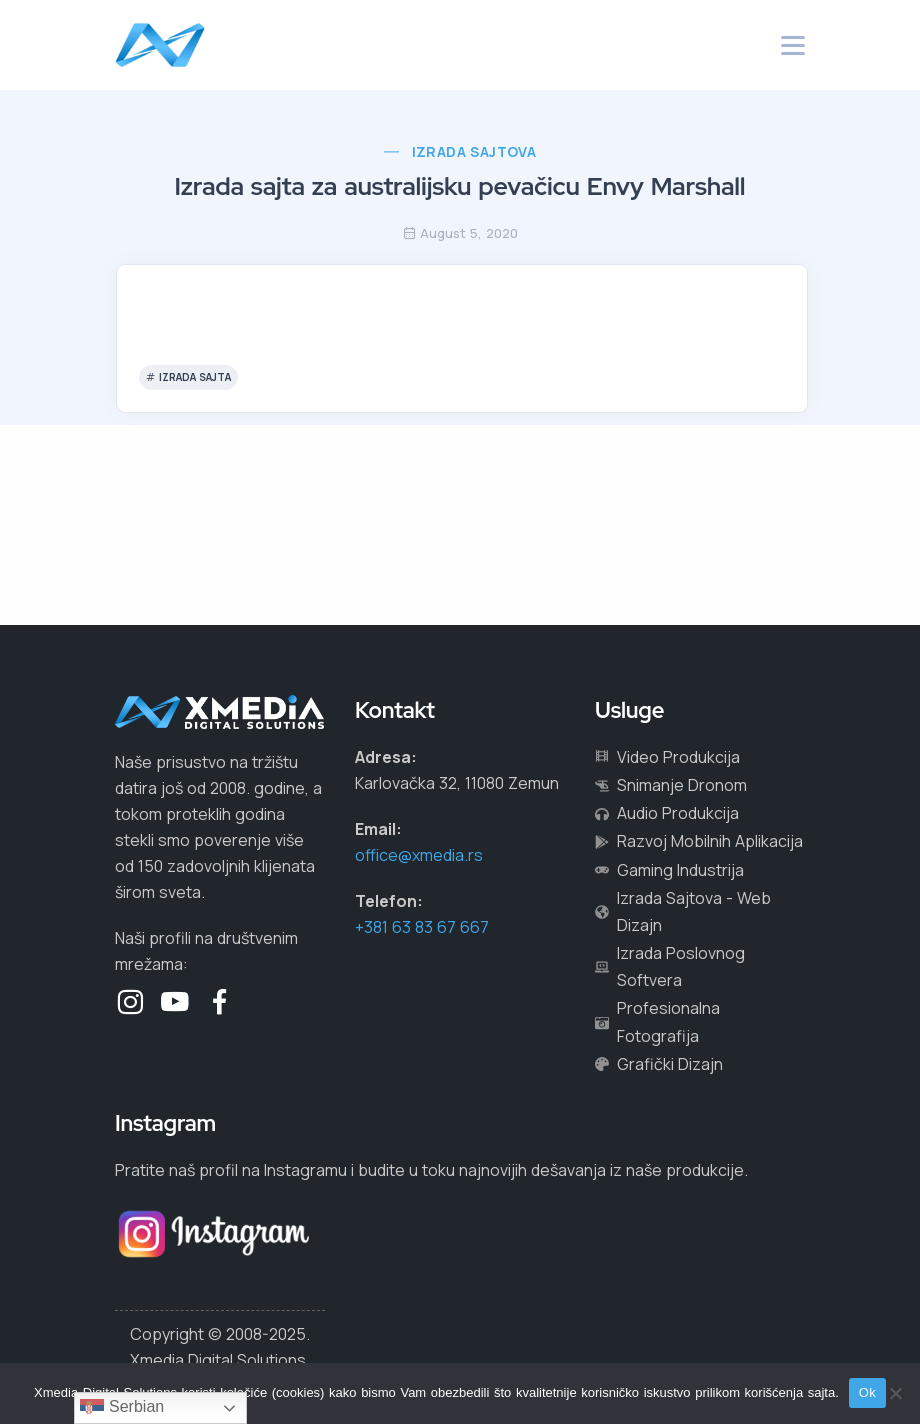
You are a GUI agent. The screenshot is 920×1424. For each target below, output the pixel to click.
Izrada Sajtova (474, 151)
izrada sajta (195, 377)
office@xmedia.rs (419, 855)
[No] (895, 1393)
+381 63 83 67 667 (422, 927)
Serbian (122, 1408)
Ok (867, 1392)
